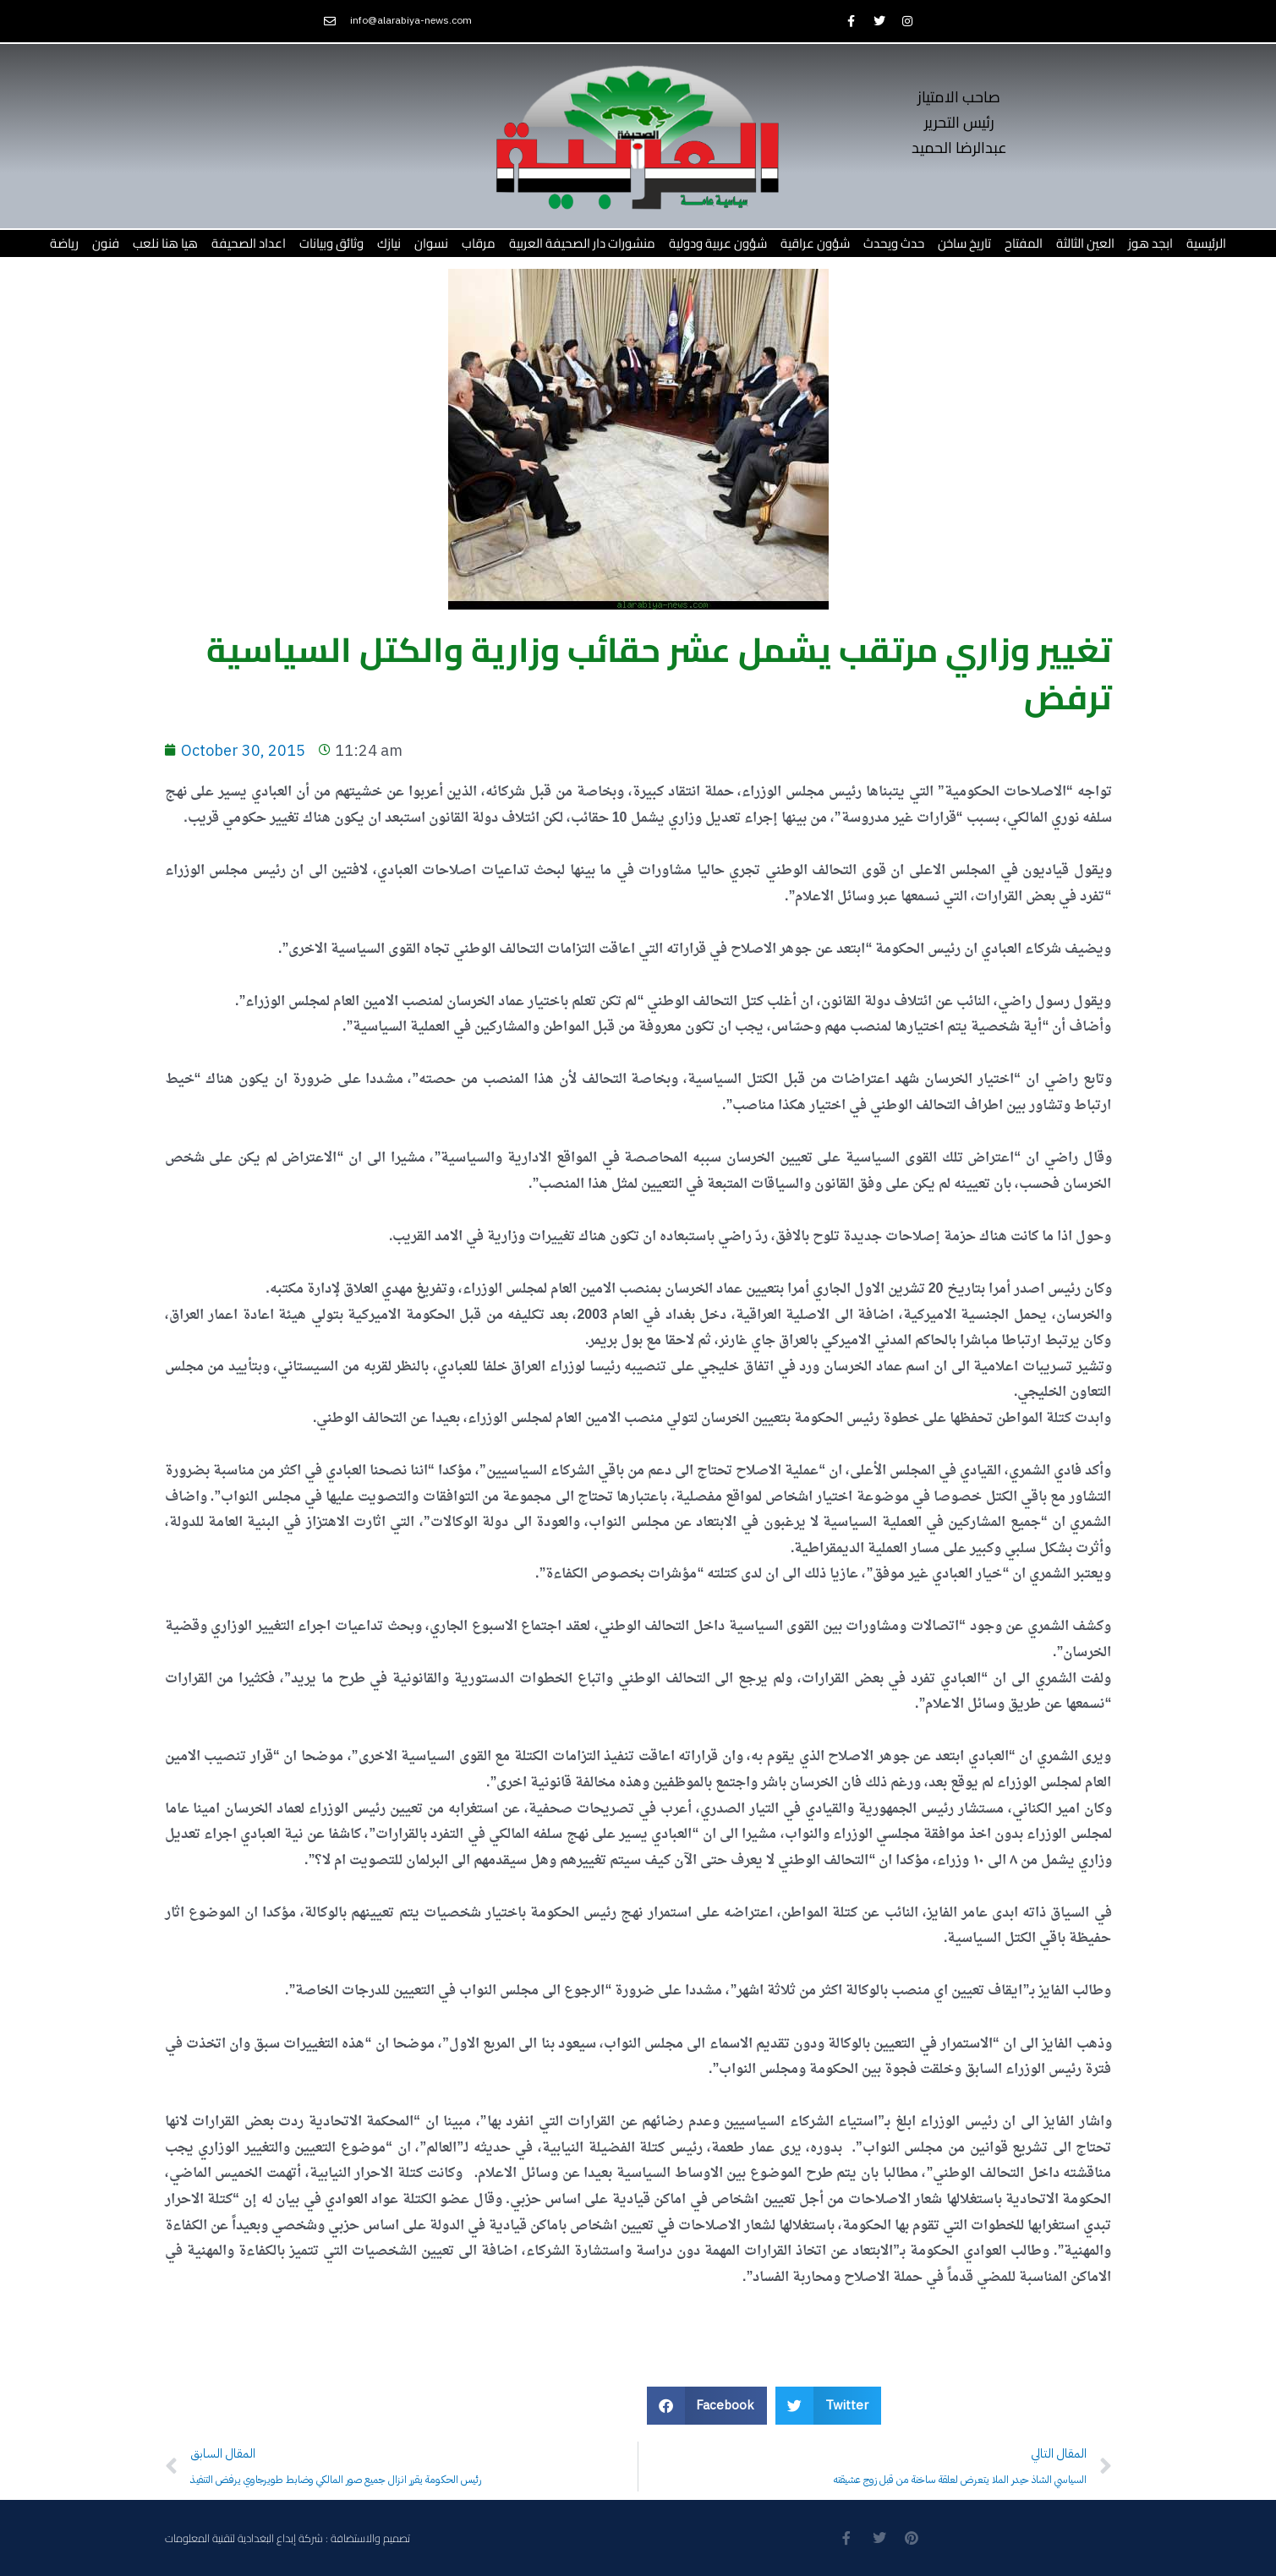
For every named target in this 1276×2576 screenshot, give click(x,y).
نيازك (389, 243)
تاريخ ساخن (964, 243)
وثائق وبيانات (331, 243)
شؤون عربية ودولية (718, 243)
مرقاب (479, 243)
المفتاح (1024, 243)
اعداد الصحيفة (248, 243)
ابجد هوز (1150, 243)
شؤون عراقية (815, 243)
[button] (707, 2406)
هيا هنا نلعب (165, 243)
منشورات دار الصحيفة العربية (582, 243)
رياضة (64, 243)
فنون (105, 243)
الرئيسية (1206, 243)
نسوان (431, 243)
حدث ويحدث (893, 243)
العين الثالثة (1085, 243)
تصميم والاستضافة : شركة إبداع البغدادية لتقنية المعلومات (287, 2538)
